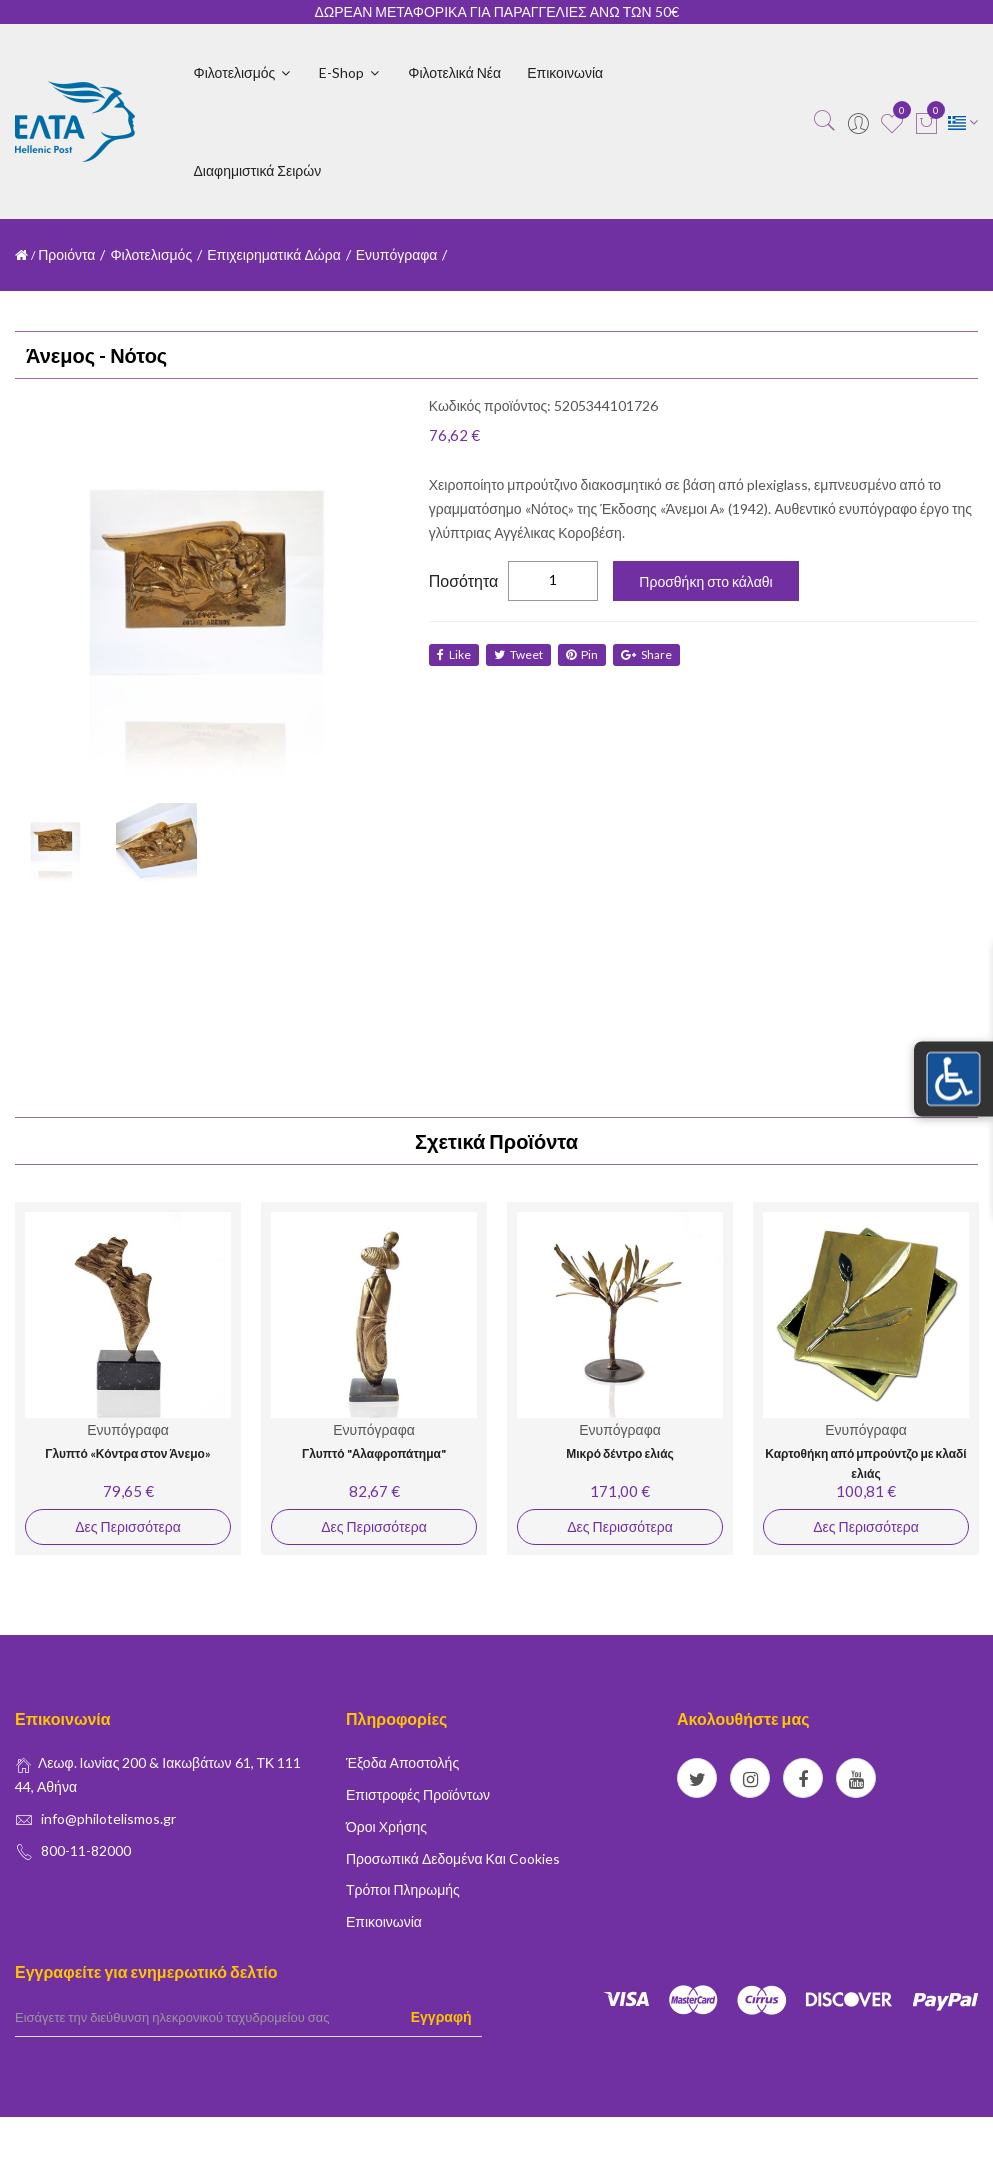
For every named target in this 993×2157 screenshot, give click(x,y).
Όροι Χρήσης (386, 1826)
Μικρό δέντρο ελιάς (620, 1453)
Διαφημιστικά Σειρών (258, 170)
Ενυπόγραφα (397, 254)
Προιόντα (66, 254)
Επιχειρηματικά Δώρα (274, 254)
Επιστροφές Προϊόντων (418, 1794)
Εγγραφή (441, 2016)
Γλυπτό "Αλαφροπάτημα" (374, 1453)
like (454, 654)
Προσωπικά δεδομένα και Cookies (453, 1858)
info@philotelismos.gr (108, 1818)
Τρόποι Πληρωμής (403, 1889)
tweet (520, 654)
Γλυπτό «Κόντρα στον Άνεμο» (128, 1453)
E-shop (350, 72)
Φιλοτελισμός (244, 72)
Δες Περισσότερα (127, 1526)
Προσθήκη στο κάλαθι (705, 581)
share (652, 654)
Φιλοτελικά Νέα (454, 72)
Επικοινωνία (565, 72)
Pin (586, 654)
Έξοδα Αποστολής (402, 1762)
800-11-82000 (86, 1850)
